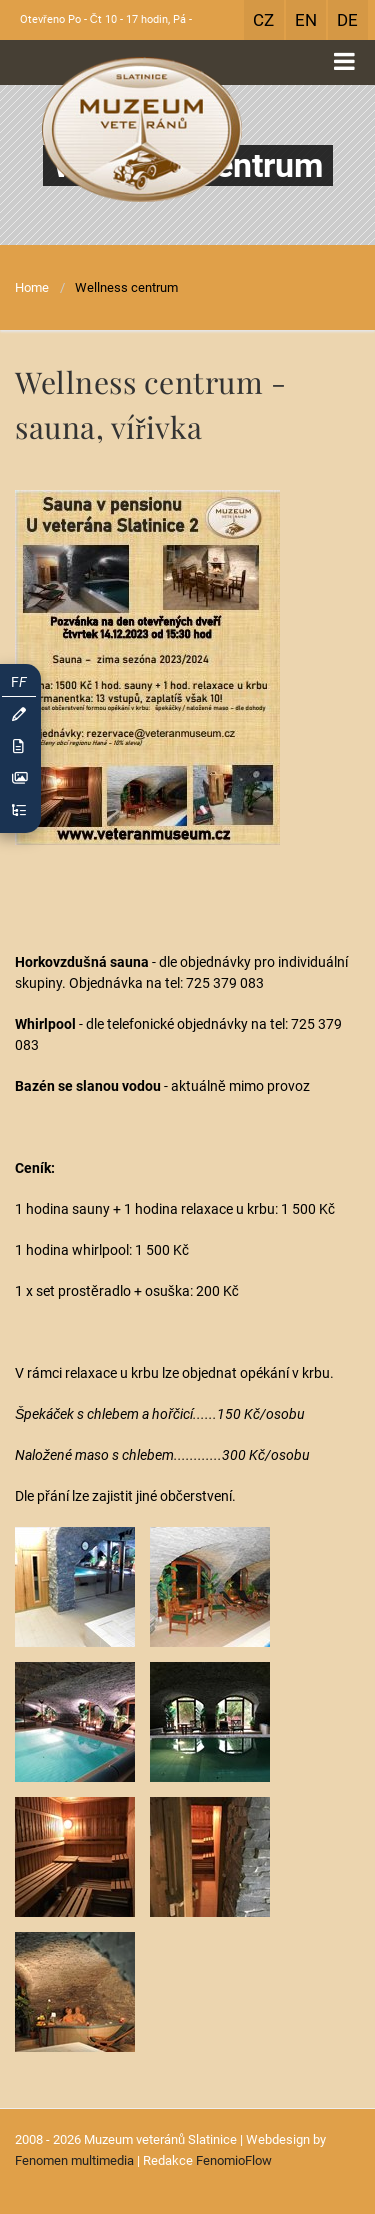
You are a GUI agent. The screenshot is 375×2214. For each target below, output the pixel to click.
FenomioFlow (234, 2160)
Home (32, 287)
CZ (263, 20)
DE (347, 20)
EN (306, 20)
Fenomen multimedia (74, 2160)
